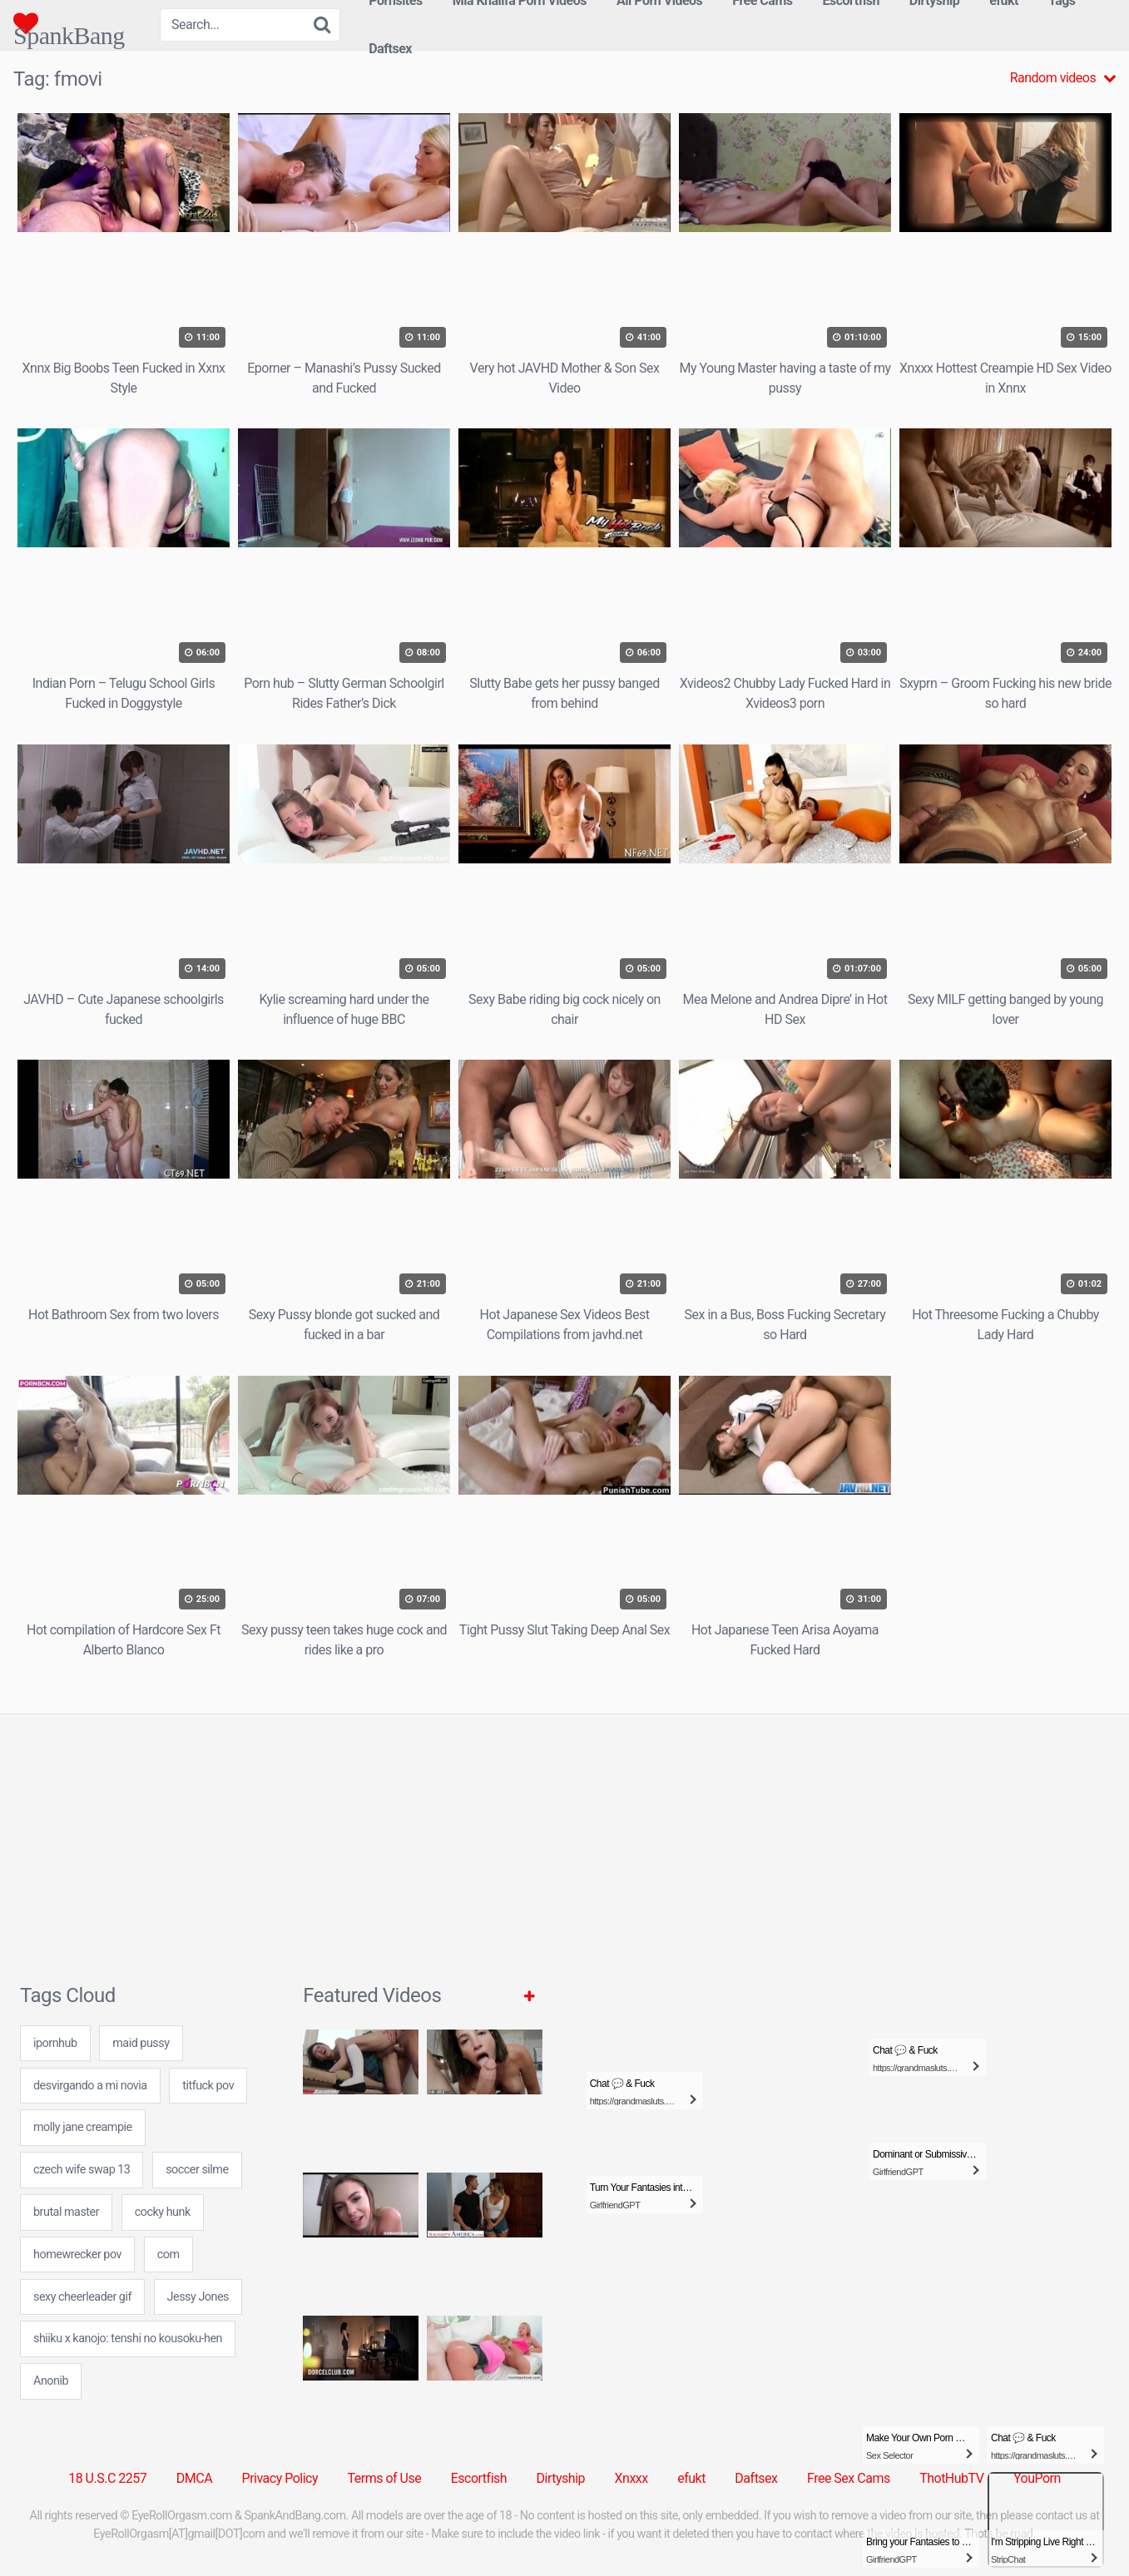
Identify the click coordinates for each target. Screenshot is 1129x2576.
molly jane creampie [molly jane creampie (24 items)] (82, 2127)
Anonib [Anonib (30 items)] (50, 2381)
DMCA (194, 2478)
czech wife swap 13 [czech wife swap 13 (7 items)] (81, 2170)
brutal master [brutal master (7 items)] (66, 2212)
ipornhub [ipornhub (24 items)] (55, 2043)
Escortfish (479, 2478)
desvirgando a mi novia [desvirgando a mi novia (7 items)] (90, 2086)
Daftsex (390, 49)
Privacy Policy (280, 2478)
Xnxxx (631, 2478)
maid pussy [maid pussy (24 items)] (140, 2043)
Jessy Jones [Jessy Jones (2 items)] (198, 2297)
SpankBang (69, 23)
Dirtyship (561, 2478)
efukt (691, 2478)
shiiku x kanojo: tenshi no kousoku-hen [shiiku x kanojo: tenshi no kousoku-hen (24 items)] (127, 2338)
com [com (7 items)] (168, 2254)
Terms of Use (385, 2478)
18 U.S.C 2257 (107, 2478)
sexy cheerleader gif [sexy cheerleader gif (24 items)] (82, 2297)
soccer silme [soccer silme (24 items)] (197, 2170)
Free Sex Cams (848, 2478)
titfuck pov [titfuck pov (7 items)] (208, 2086)
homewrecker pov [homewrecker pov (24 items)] (77, 2254)
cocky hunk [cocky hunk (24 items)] (163, 2212)
